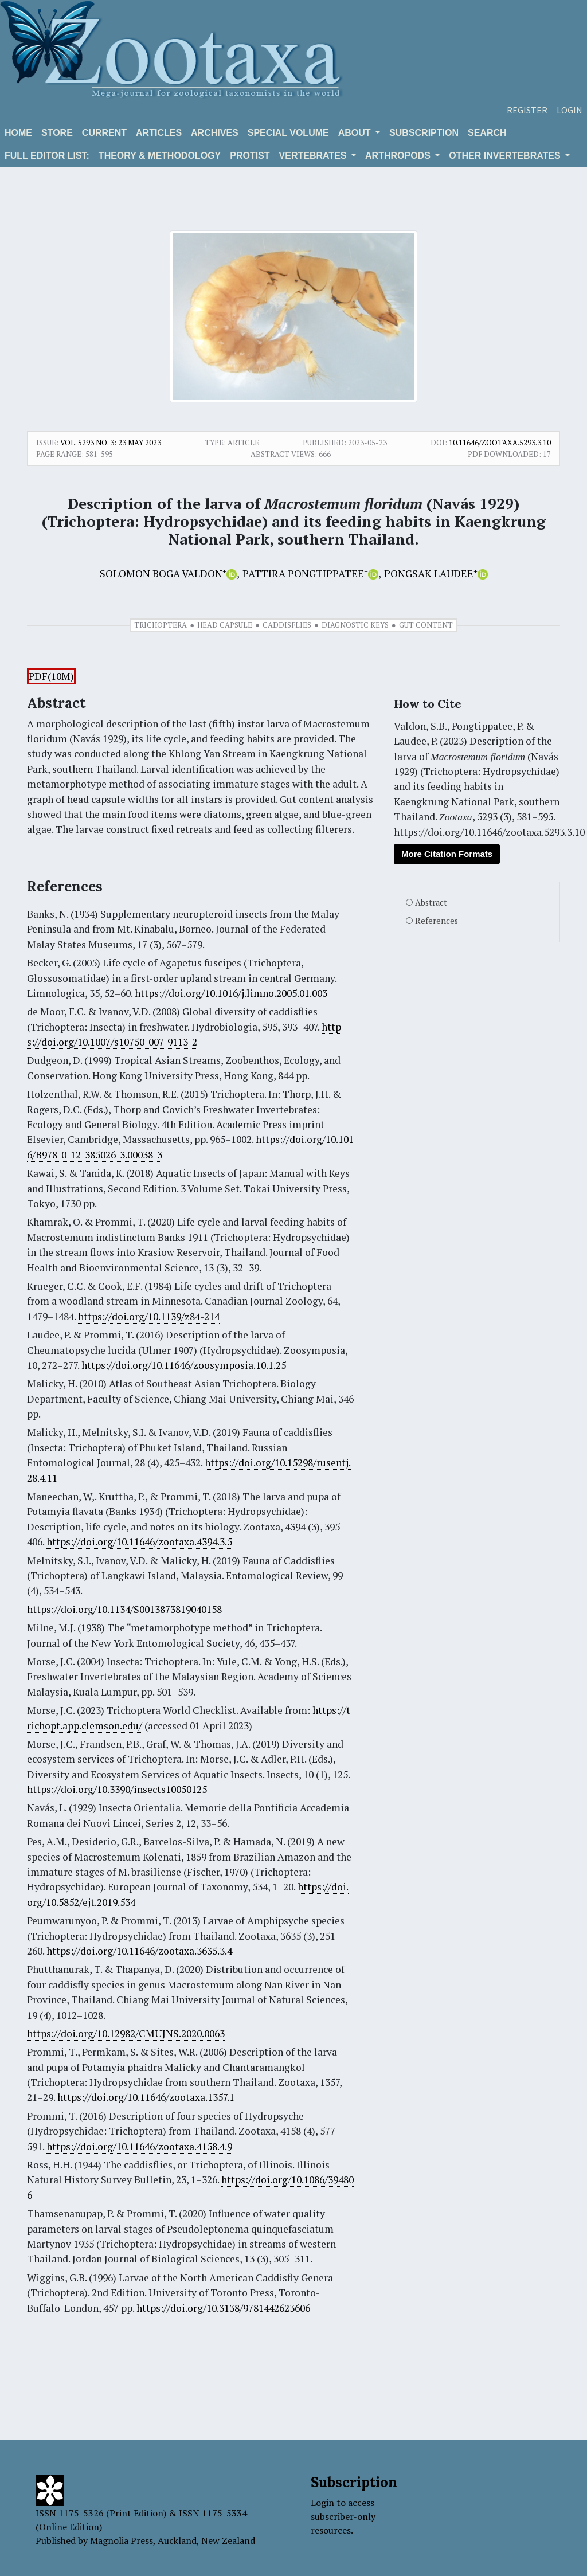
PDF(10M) (51, 676)
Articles (159, 133)
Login (569, 110)
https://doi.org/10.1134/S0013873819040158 (124, 1609)
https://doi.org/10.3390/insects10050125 (117, 1789)
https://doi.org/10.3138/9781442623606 (223, 2308)
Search (487, 133)
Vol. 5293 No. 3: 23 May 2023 (110, 442)
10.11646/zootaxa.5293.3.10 (500, 442)
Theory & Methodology (160, 155)
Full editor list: (47, 155)
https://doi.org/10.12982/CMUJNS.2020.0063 (126, 2033)
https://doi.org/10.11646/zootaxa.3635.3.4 (139, 1951)
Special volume (288, 133)
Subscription (424, 133)
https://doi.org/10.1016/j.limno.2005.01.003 (231, 993)
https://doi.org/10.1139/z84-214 (149, 1316)
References (436, 920)
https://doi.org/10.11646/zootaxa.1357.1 (145, 2097)
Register (527, 110)
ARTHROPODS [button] (399, 155)
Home (18, 133)
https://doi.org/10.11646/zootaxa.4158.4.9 (139, 2146)
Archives (214, 133)
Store (57, 133)
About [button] (355, 133)
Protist (249, 155)
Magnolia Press (121, 2540)
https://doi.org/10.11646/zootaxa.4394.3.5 (139, 1541)
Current (104, 133)
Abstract (431, 902)
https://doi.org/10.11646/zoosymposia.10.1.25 (183, 1365)
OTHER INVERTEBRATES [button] (506, 155)
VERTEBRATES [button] (314, 155)
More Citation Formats (446, 854)
